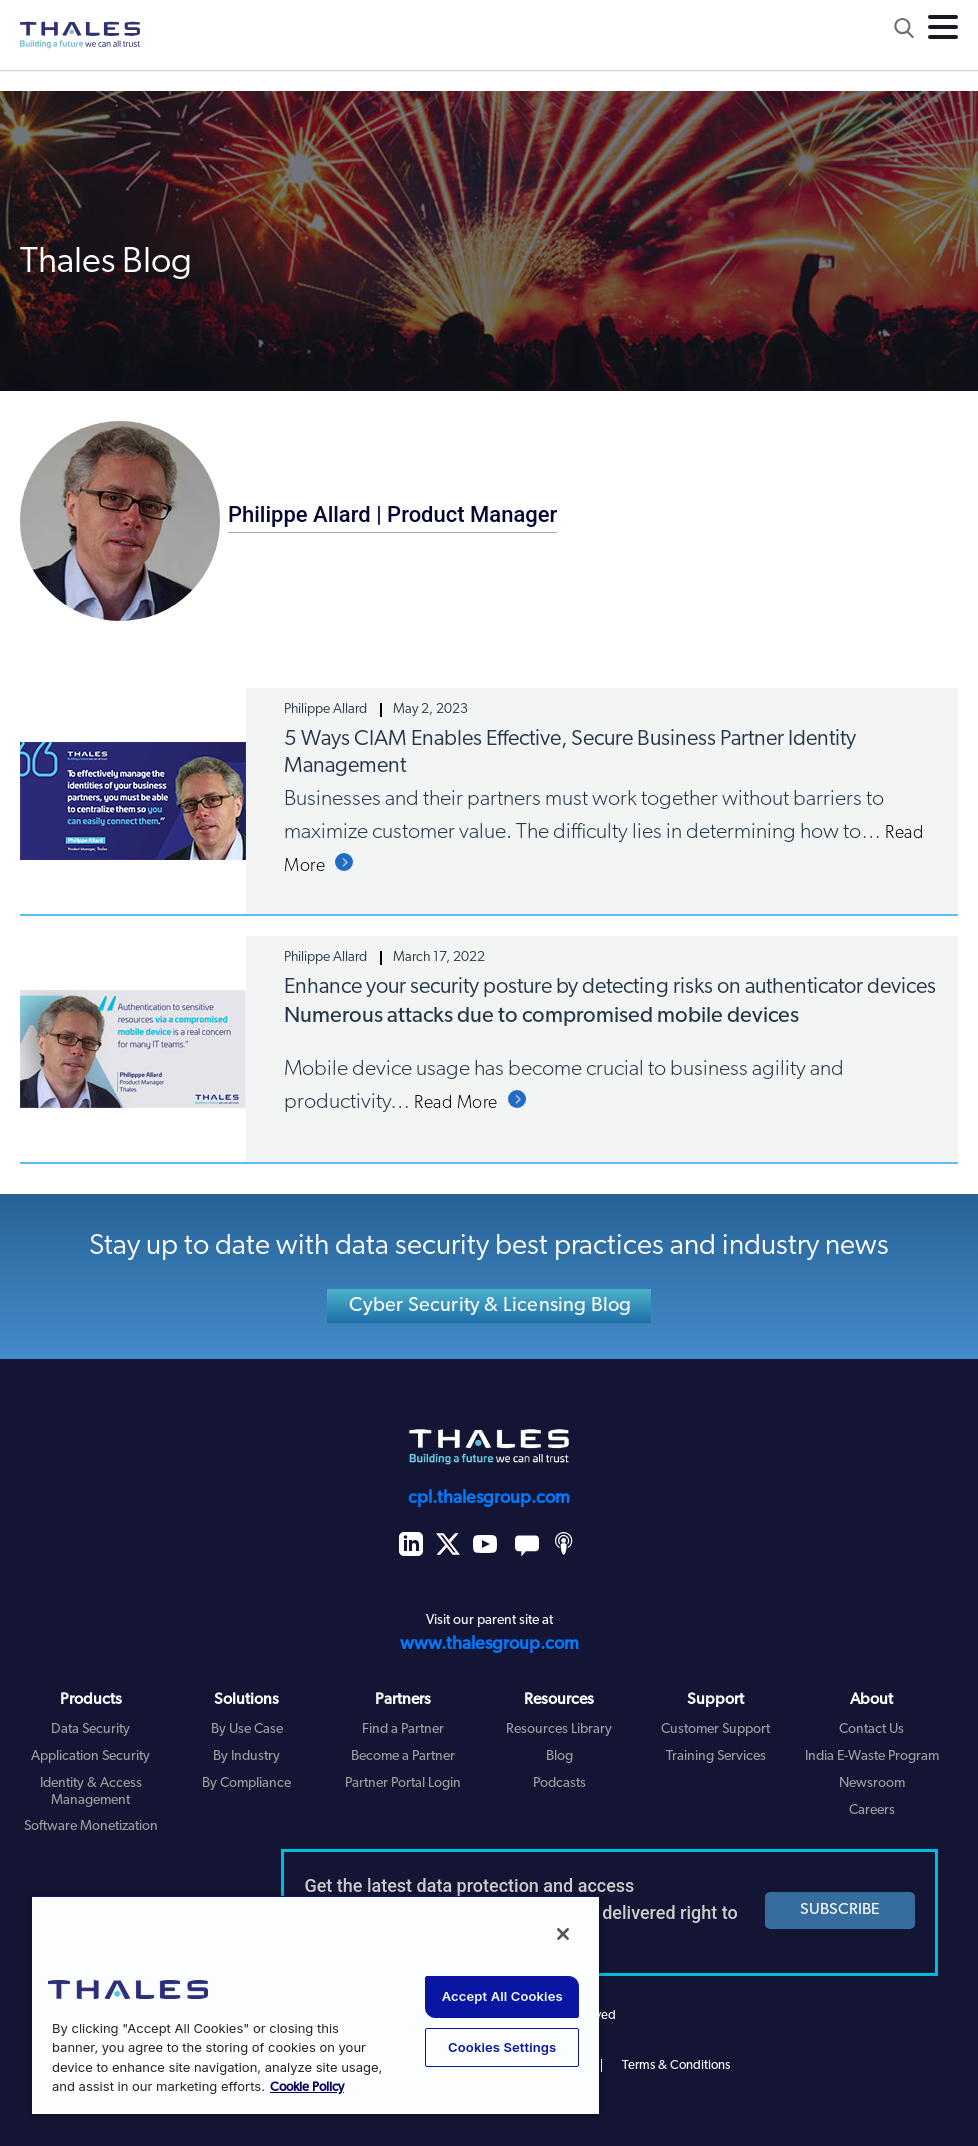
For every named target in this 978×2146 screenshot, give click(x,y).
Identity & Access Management (91, 1792)
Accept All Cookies (502, 1996)
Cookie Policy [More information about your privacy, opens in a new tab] (307, 2087)
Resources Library (559, 1729)
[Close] (563, 1934)
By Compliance (246, 1783)
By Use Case (247, 1729)
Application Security (90, 1756)
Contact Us (871, 1729)
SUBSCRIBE (840, 1910)
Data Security (90, 1729)
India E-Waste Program (872, 1756)
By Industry (246, 1756)
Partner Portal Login (403, 1783)
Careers (872, 1810)
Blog (559, 1756)
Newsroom (872, 1783)
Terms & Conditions (676, 2065)
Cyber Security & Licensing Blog (490, 1306)
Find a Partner (403, 1729)
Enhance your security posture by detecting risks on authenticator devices (610, 987)
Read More (456, 1103)
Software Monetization (91, 1826)
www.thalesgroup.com (489, 1644)
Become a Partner (403, 1756)
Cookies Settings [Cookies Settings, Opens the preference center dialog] (502, 2047)
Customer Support (715, 1729)
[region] (315, 2004)
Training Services (716, 1756)
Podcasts (559, 1783)
